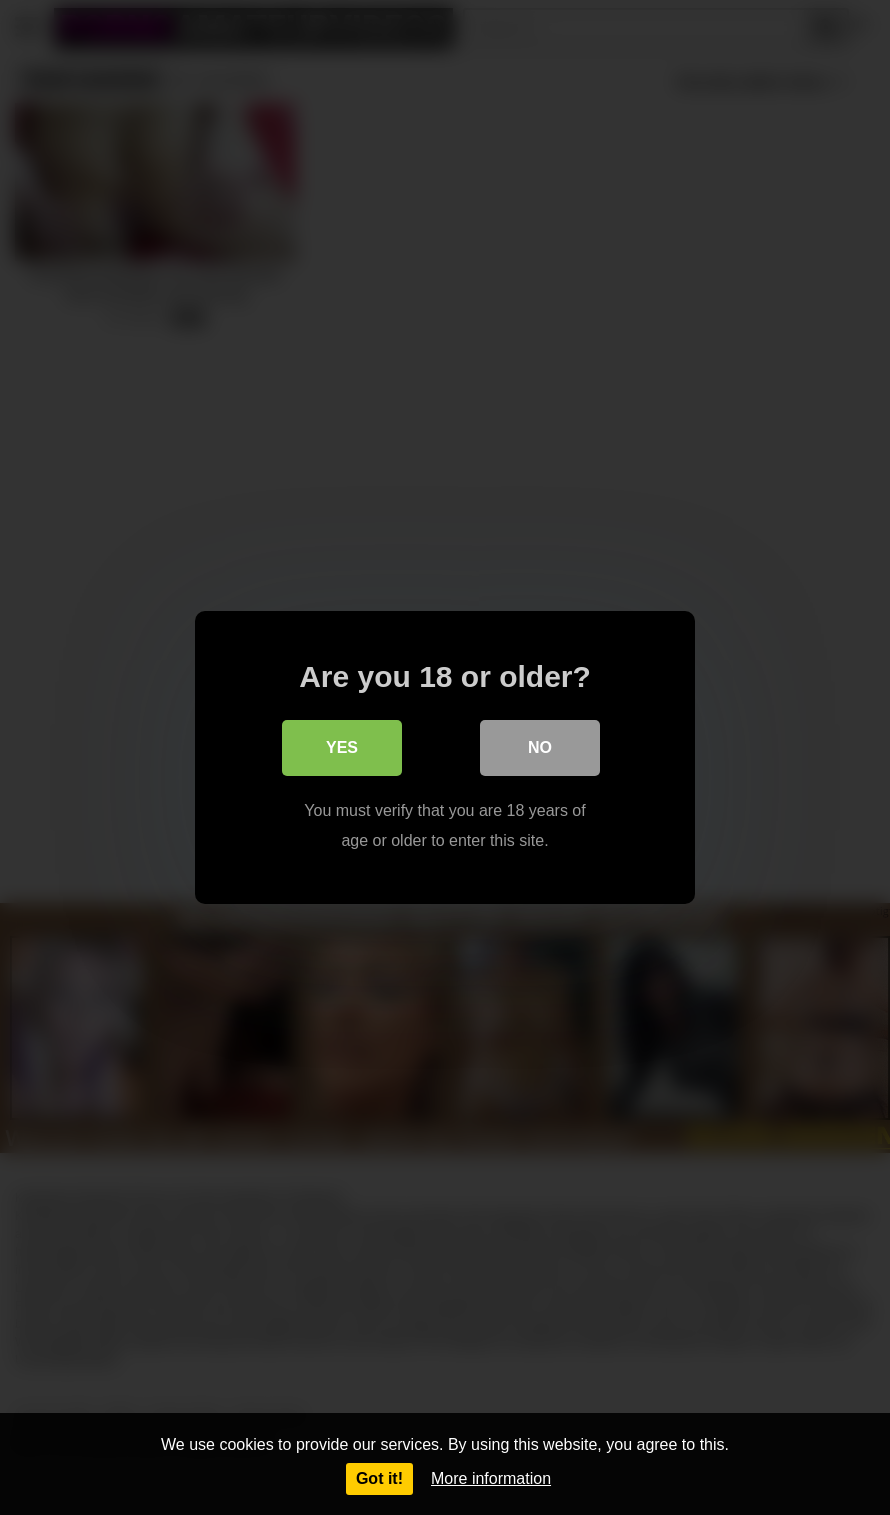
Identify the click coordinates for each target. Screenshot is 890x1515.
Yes (342, 747)
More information (491, 1478)
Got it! (379, 1478)
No (540, 747)
